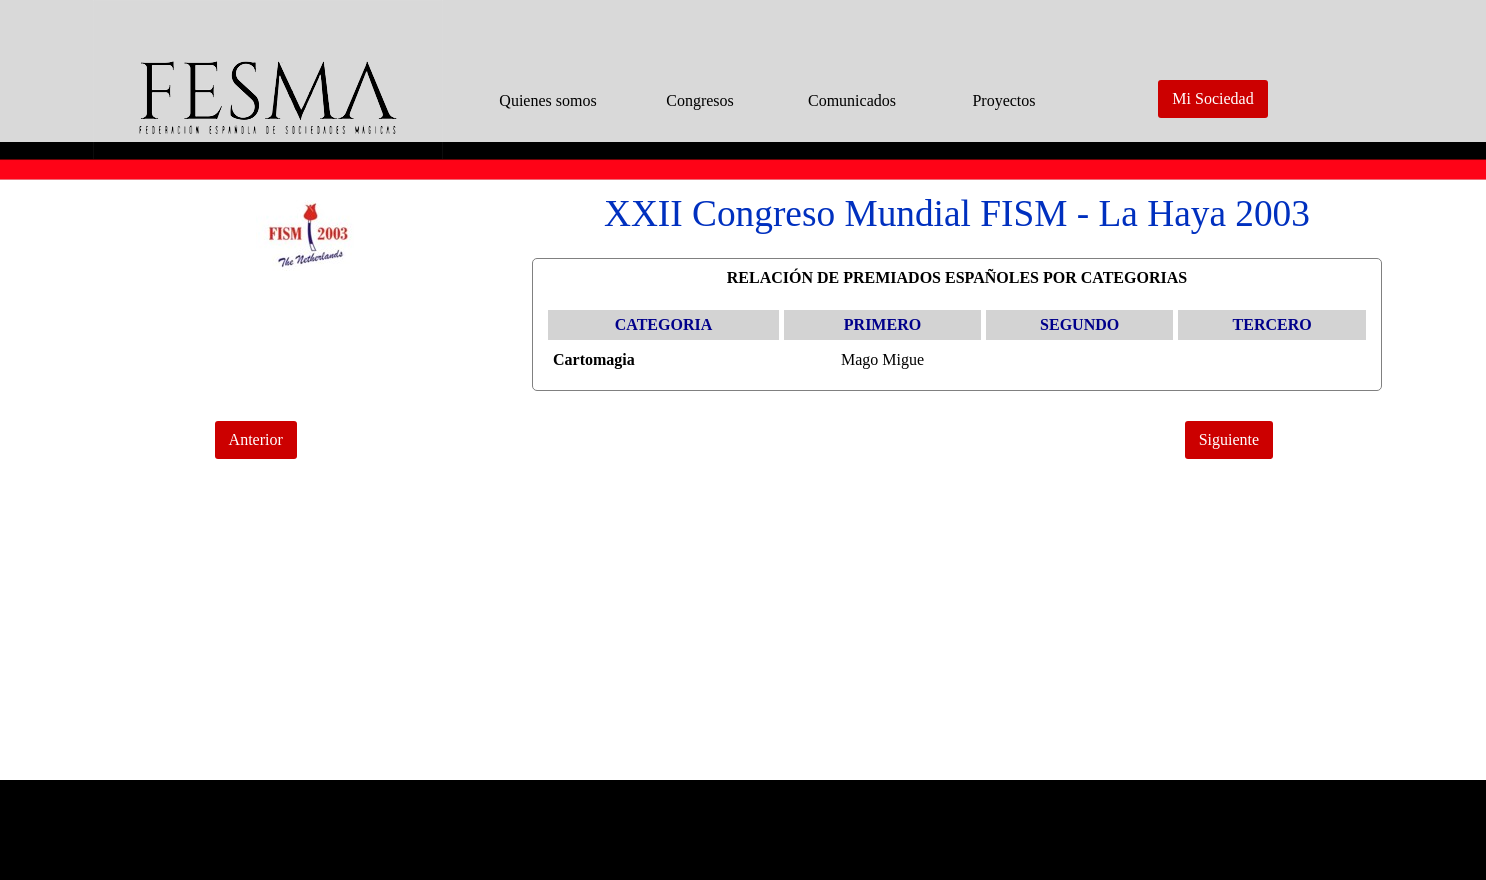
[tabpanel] (957, 214)
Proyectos (1003, 100)
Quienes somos (547, 100)
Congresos (700, 100)
